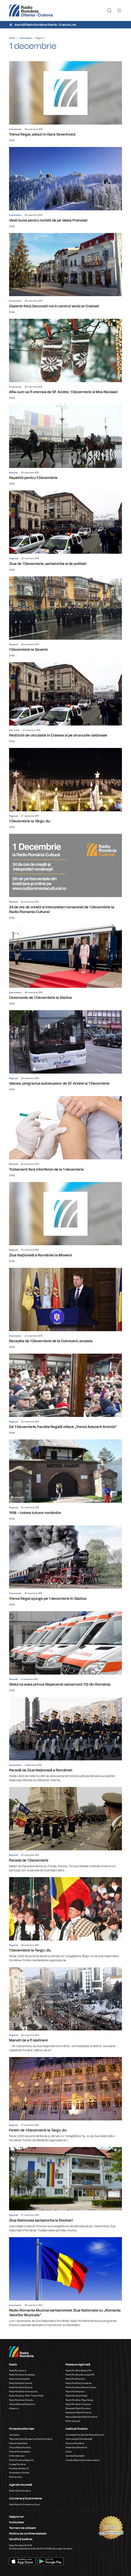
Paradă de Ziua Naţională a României (65, 1739)
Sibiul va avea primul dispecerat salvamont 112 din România (65, 1651)
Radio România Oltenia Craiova (81, 2387)
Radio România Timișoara (78, 2404)
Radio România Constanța (78, 2383)
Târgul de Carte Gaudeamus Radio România (30, 2439)
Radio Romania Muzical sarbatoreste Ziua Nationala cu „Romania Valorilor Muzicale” (65, 2282)
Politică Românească (19, 2452)
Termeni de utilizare (22, 2528)
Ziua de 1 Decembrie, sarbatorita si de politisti (65, 531)
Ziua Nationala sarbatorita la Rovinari (65, 2189)
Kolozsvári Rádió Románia (78, 2412)
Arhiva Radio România (20, 2447)
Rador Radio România (20, 2491)
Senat (68, 2452)
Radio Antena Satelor (19, 2379)
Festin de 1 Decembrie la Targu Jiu (65, 2099)
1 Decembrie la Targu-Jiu (65, 1920)
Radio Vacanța (73, 2421)
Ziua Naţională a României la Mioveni (65, 1222)
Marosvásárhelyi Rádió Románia (81, 2417)
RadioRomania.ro (17, 2370)
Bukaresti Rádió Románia (78, 2408)
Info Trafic (14, 730)
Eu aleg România (17, 2464)
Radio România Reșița (76, 2396)
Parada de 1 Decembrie (65, 1829)
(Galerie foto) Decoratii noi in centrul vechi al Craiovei (65, 273)
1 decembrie (25, 38)
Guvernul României (75, 2443)
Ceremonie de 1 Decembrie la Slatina (65, 965)
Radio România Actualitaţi (22, 2375)
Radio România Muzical (20, 2387)
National (13, 473)
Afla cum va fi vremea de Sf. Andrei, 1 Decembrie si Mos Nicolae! (65, 359)
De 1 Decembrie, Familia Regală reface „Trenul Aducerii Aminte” (65, 1394)
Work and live (15, 2477)
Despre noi (16, 2516)
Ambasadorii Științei (19, 2473)
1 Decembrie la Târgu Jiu (65, 788)
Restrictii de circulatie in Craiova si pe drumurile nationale (65, 702)
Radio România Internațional (23, 2391)
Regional (13, 558)
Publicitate (16, 2522)
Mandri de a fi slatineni (65, 2010)
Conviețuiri (14, 2435)
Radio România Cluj (75, 2379)
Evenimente (15, 129)
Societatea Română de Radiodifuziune (85, 2435)
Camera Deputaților (75, 2456)
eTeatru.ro (14, 2408)
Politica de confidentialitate (27, 2533)
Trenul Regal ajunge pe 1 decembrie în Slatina (65, 1566)
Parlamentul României (76, 2447)
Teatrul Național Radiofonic (22, 2404)
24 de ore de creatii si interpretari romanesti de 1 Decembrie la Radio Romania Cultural (65, 877)
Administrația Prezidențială (79, 2439)
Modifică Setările (20, 2539)
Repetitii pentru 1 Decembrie (65, 445)
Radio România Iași (75, 2391)
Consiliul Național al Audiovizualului (82, 2460)
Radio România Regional (21, 2460)
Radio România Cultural (20, 2383)
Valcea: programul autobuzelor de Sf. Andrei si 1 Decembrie (65, 1051)
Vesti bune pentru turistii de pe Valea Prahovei (65, 187)
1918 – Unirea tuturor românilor (65, 1480)
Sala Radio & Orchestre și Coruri (24, 2504)
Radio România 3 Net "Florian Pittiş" (26, 2396)
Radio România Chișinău (21, 2400)
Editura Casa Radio (18, 2443)
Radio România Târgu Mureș (79, 2400)
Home (12, 38)
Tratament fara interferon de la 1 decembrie (65, 1136)
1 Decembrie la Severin (65, 617)
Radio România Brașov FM (78, 2370)
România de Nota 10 (19, 2468)
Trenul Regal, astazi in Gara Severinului (65, 101)
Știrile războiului (17, 2456)
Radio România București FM (80, 2375)
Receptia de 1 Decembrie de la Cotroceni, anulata (65, 1308)
